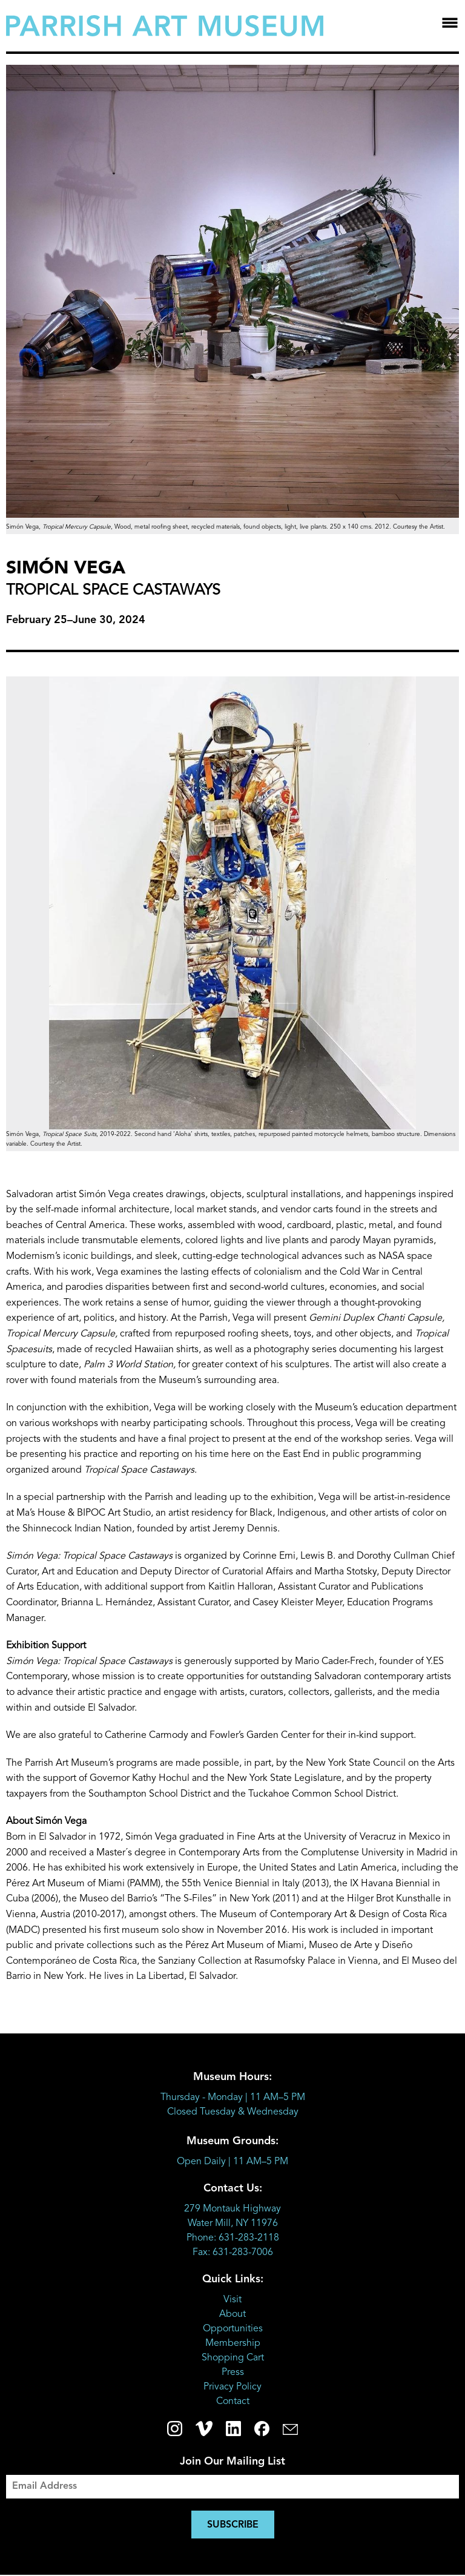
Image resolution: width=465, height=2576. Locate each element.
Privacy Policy (232, 2387)
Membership (232, 2343)
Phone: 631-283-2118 (232, 2238)
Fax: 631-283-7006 (233, 2252)
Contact (232, 2401)
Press (233, 2372)
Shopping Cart (233, 2358)
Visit (232, 2300)
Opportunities (233, 2329)
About (232, 2314)
